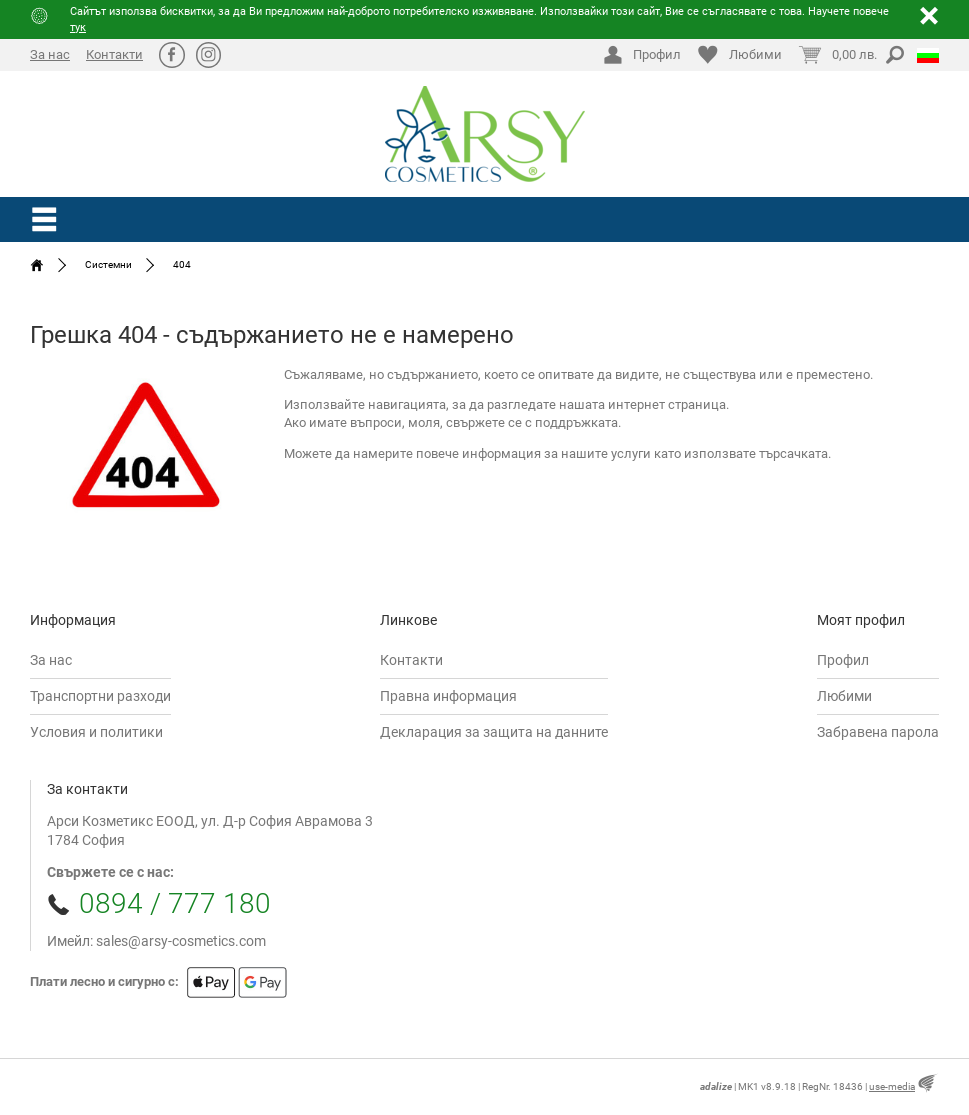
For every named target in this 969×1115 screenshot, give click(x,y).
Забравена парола (878, 732)
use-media (892, 1086)
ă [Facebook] (171, 54)
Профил (843, 660)
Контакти (114, 54)
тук (78, 27)
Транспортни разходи (100, 696)
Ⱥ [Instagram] (208, 54)
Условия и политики (96, 732)
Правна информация (448, 696)
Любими (844, 696)
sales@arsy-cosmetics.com (181, 941)
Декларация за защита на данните (494, 732)
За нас (50, 54)
